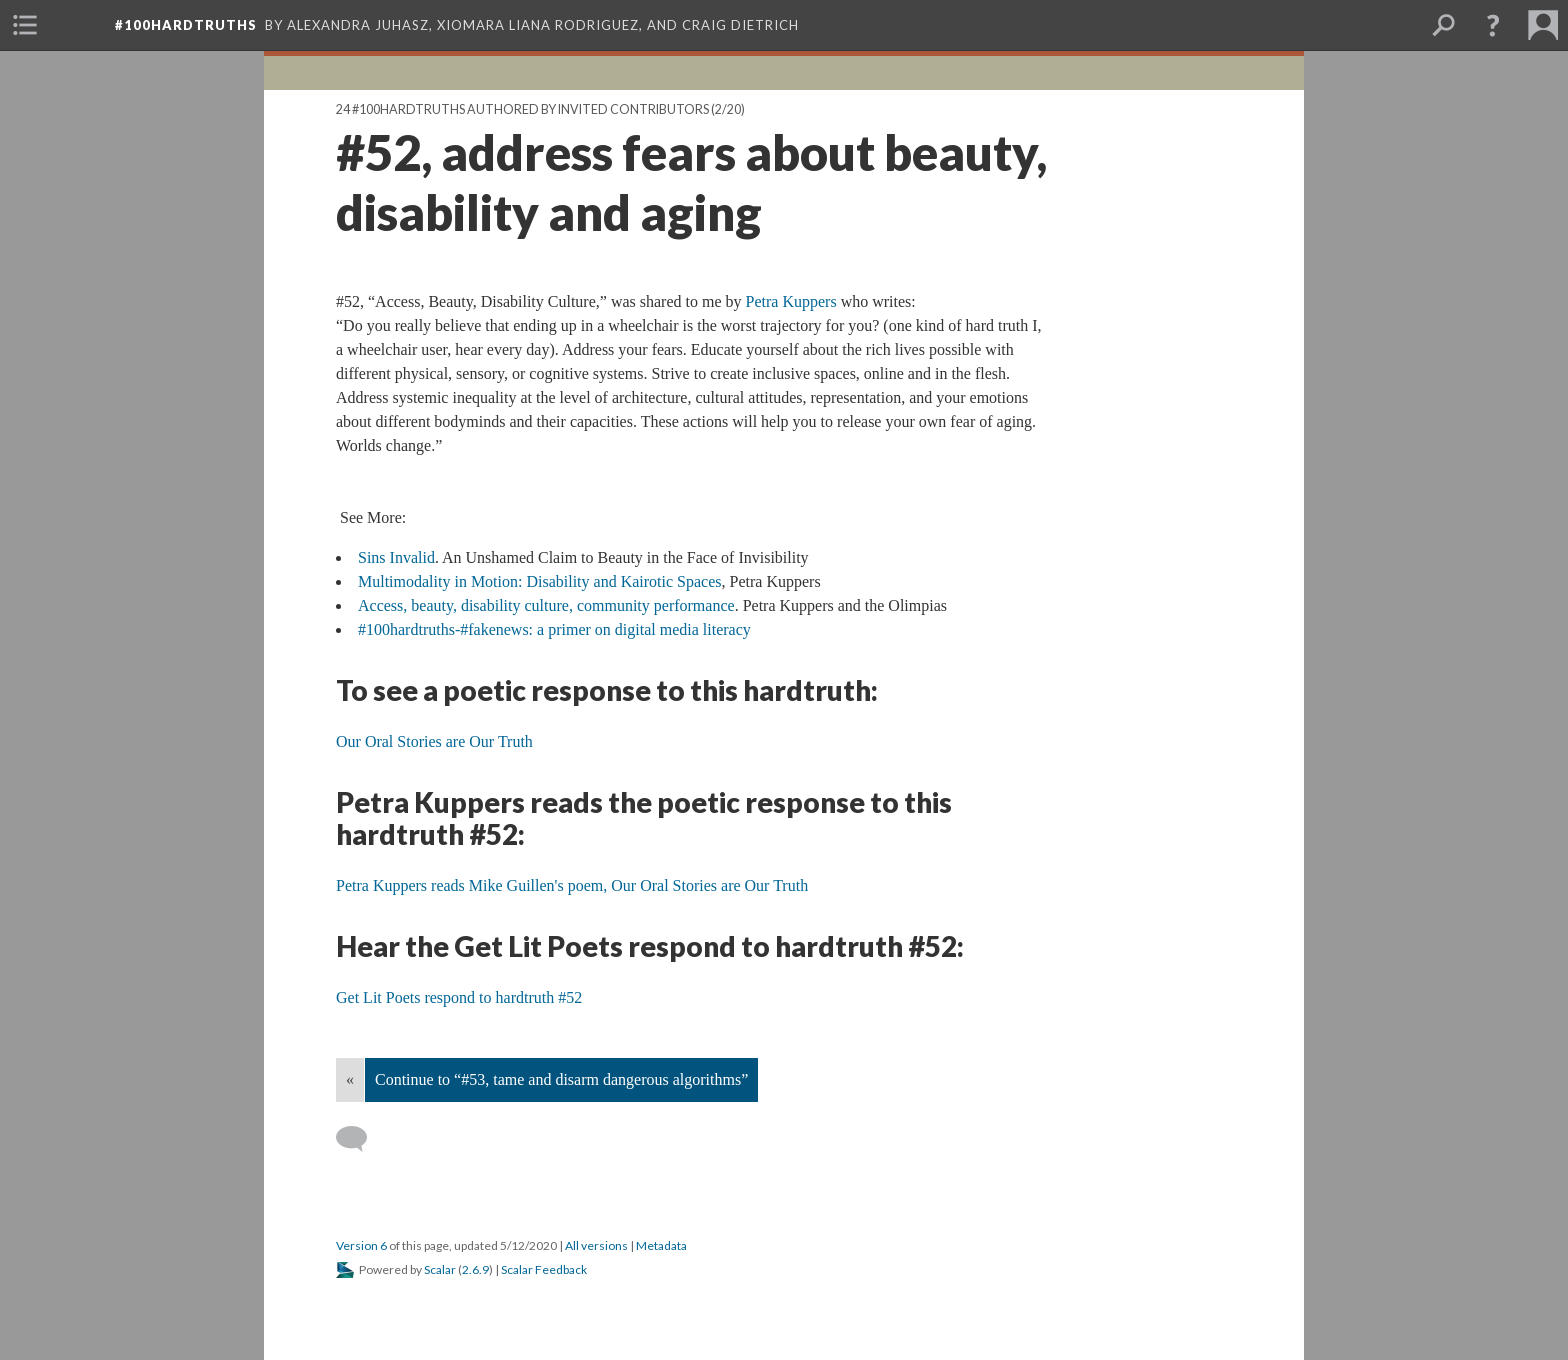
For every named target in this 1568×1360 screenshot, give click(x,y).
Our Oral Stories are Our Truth (434, 741)
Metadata (661, 1245)
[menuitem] (25, 25)
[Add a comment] (360, 1139)
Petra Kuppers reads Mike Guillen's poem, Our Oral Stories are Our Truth (572, 885)
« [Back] (350, 1079)
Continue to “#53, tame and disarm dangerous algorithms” (561, 1079)
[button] (1493, 25)
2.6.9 (475, 1269)
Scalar (440, 1269)
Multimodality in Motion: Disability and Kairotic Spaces (540, 581)
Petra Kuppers (791, 301)
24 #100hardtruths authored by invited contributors (522, 109)
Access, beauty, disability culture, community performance (546, 605)
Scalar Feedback (544, 1269)
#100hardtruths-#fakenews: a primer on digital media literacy (554, 629)
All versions (596, 1245)
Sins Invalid (396, 557)
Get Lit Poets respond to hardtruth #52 (459, 997)
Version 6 (361, 1245)
